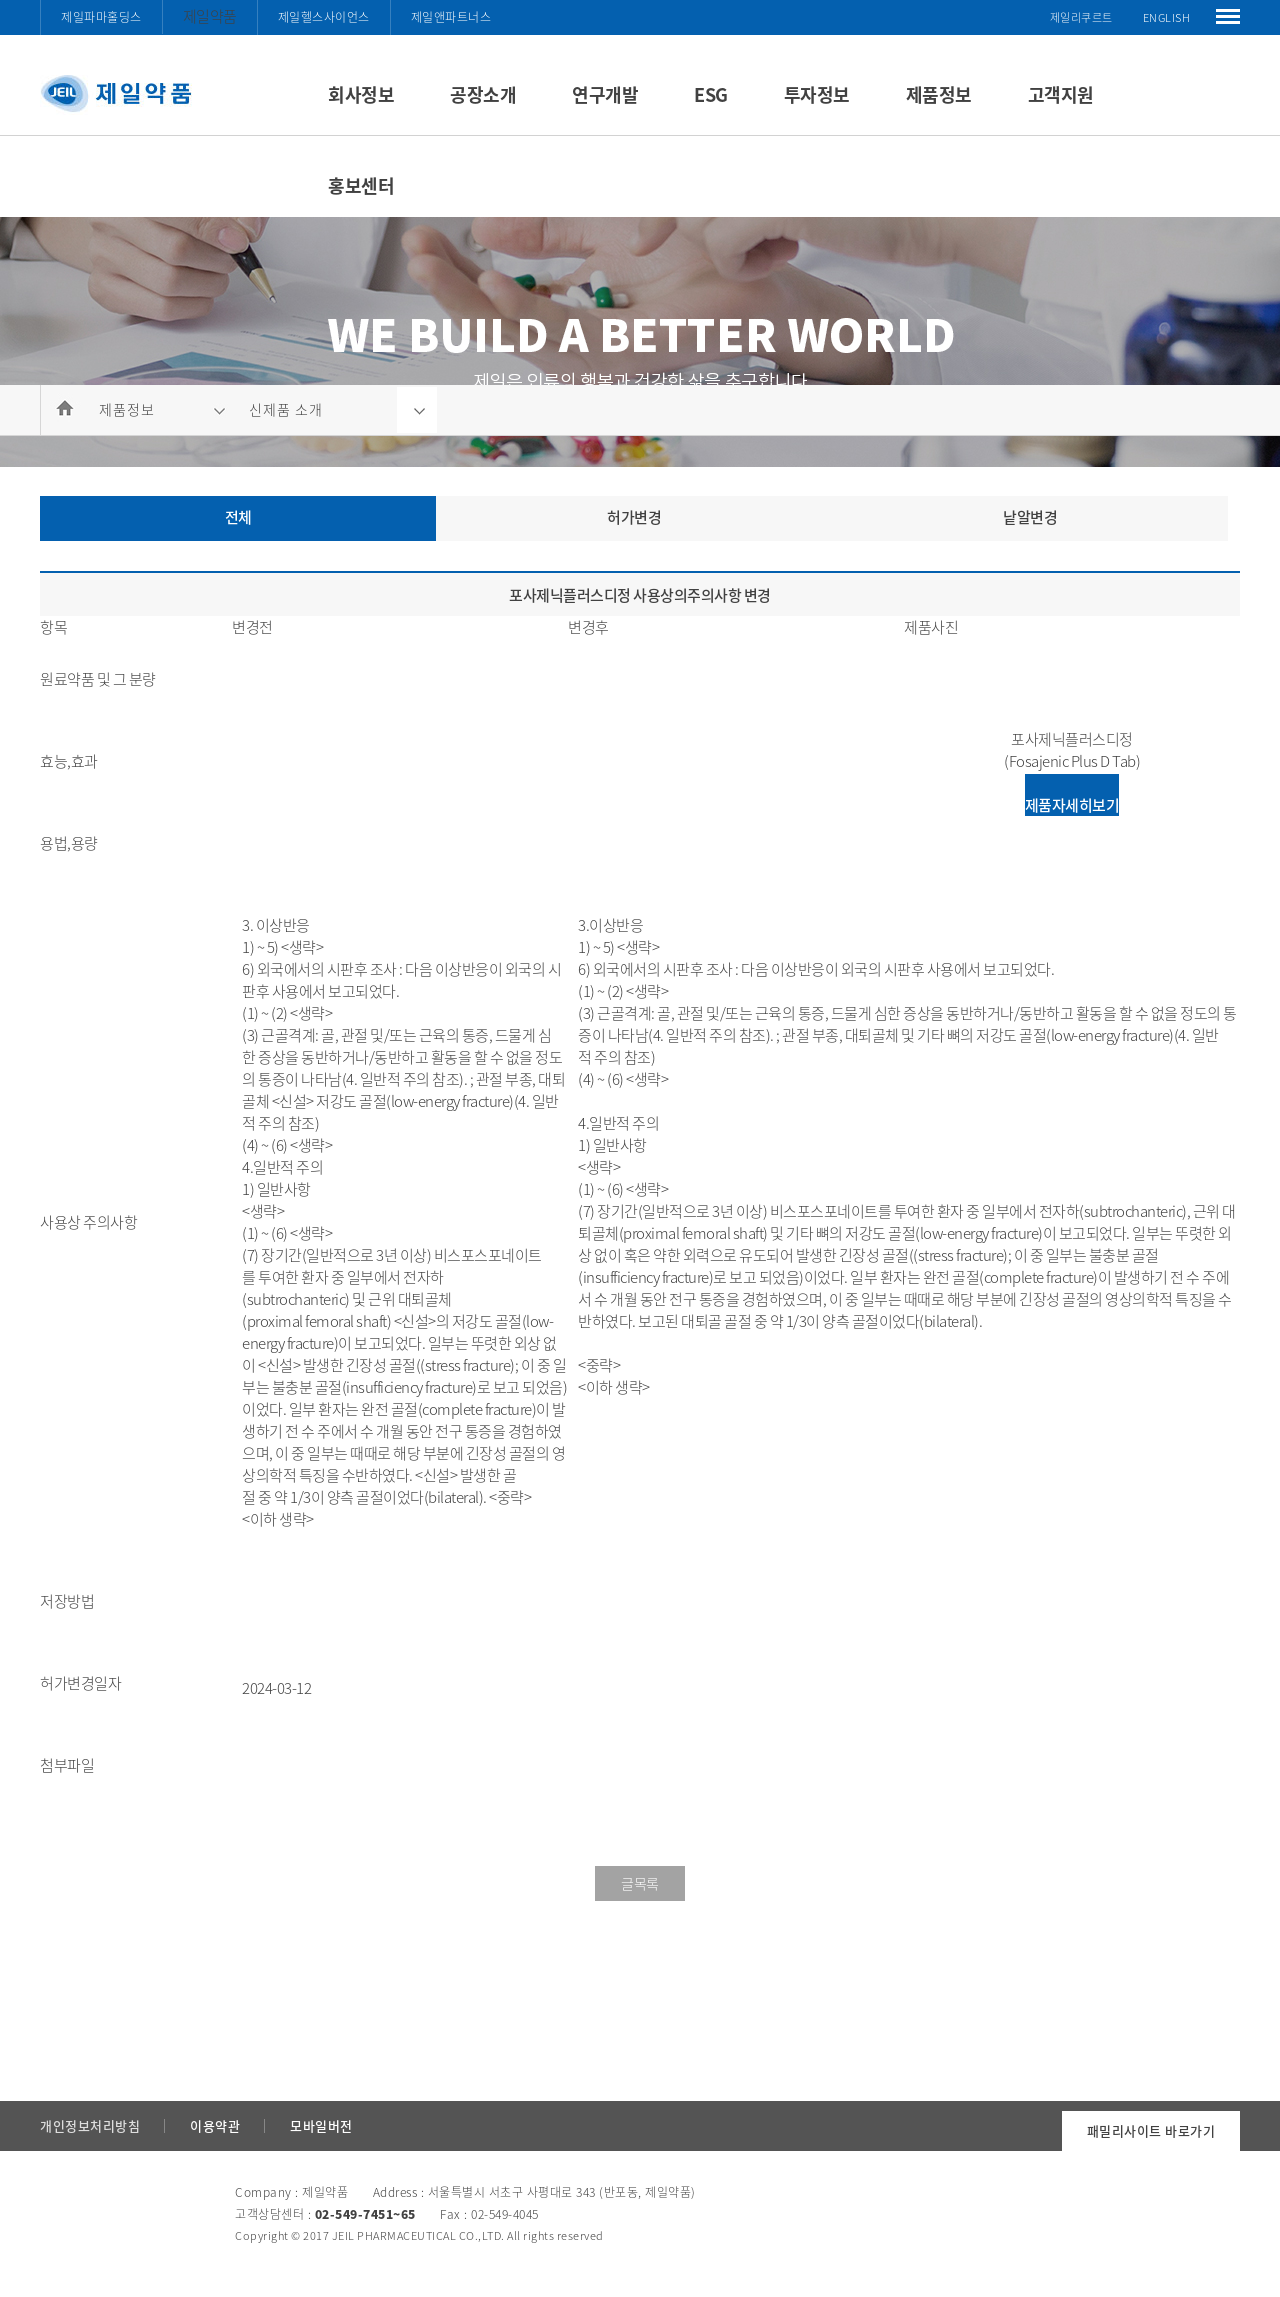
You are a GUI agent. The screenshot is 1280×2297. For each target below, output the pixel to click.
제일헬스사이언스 (324, 17)
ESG (711, 94)
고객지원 (1061, 94)
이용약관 (215, 2125)
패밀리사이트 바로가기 (1151, 2130)
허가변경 (634, 517)
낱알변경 (1030, 517)
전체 (238, 517)
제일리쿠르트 (1081, 17)
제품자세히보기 (1072, 805)
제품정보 (939, 94)
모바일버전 (321, 2125)
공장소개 (483, 94)
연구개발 (605, 94)
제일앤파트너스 (451, 17)
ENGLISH (1167, 17)
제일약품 (210, 16)
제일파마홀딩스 (101, 17)
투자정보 (817, 94)
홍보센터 (361, 185)
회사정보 (361, 94)
